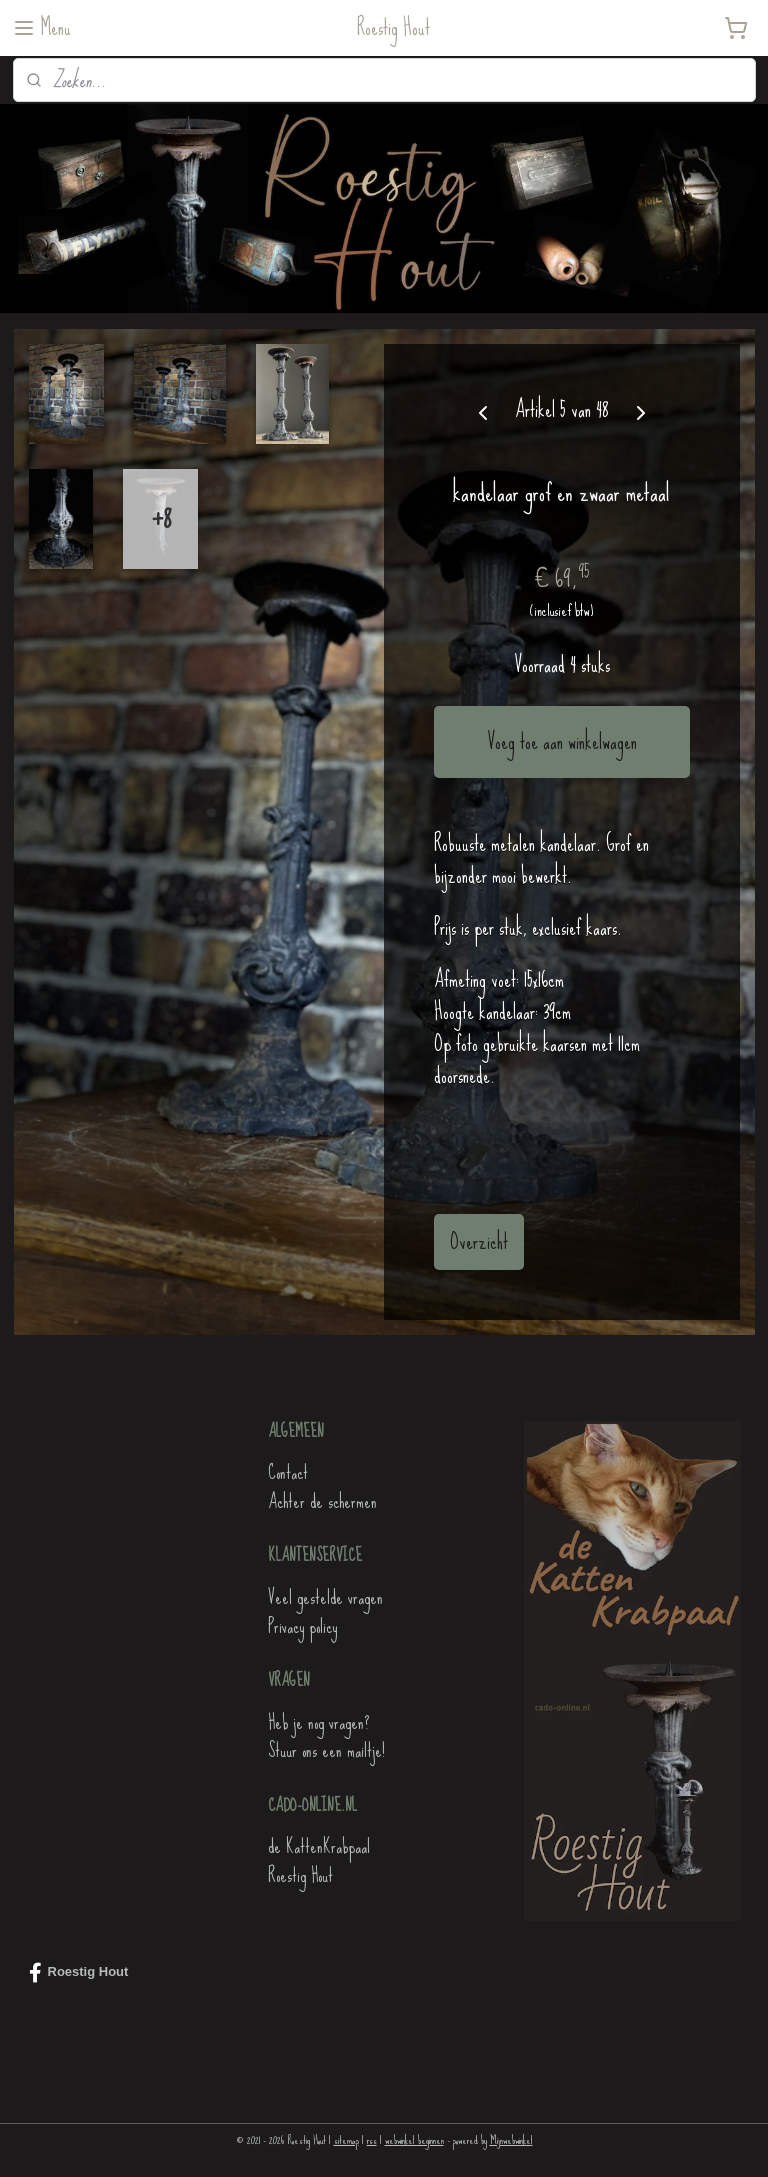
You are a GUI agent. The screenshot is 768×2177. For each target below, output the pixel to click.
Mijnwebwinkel (511, 2140)
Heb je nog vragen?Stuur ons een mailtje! (326, 1737)
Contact (288, 1472)
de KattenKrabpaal (319, 1846)
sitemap (346, 2140)
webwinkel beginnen (414, 2140)
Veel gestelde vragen (325, 1597)
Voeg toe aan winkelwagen (562, 741)
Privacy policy (302, 1626)
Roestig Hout (300, 1875)
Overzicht (479, 1241)
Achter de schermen (322, 1501)
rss (372, 2140)
